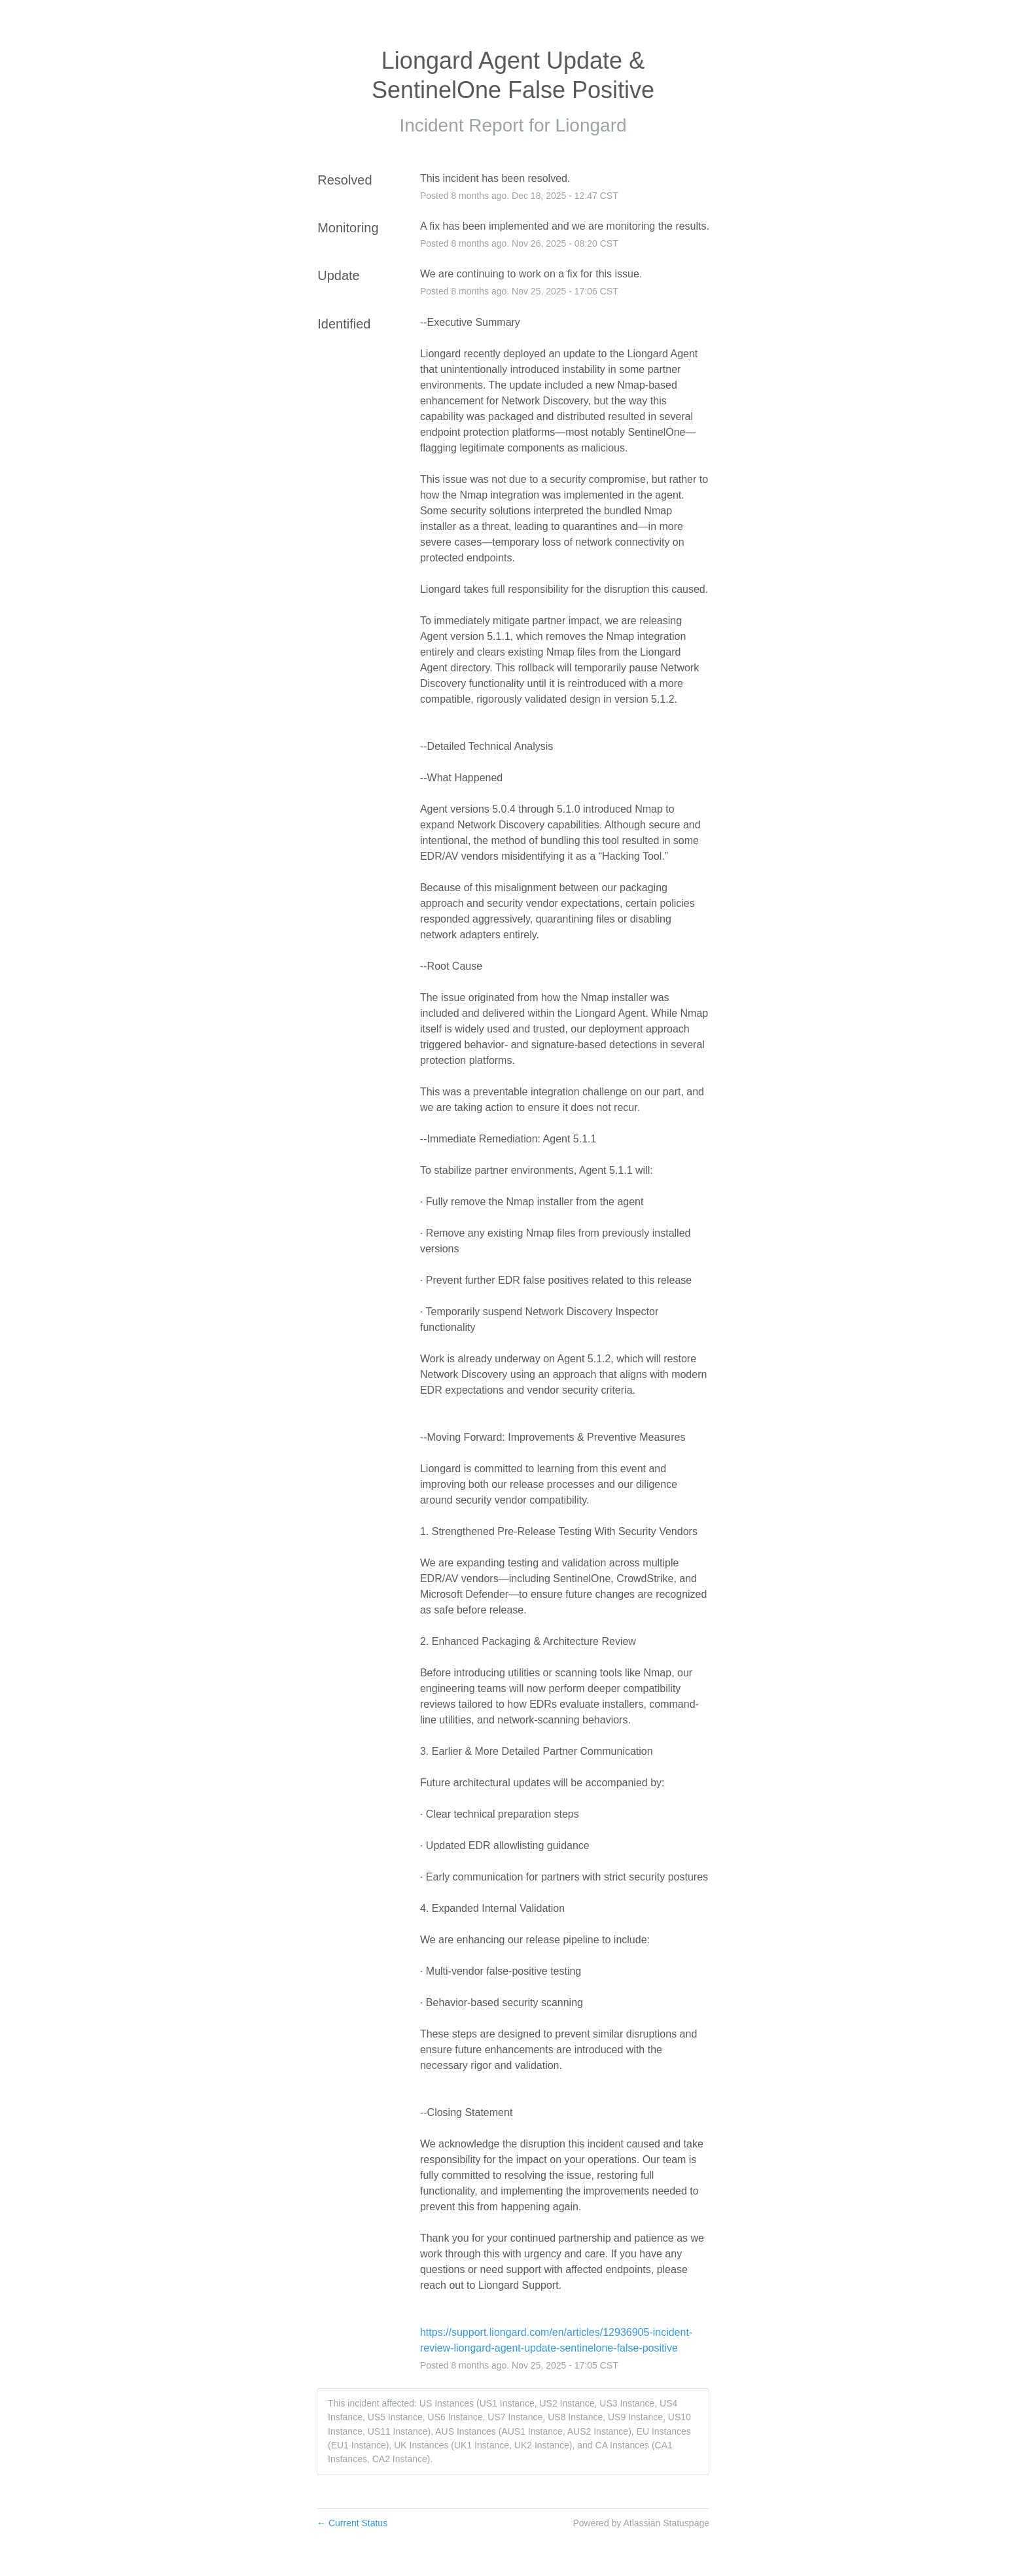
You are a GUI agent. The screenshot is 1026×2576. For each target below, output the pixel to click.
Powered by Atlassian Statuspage (641, 2523)
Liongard (591, 125)
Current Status (352, 2523)
